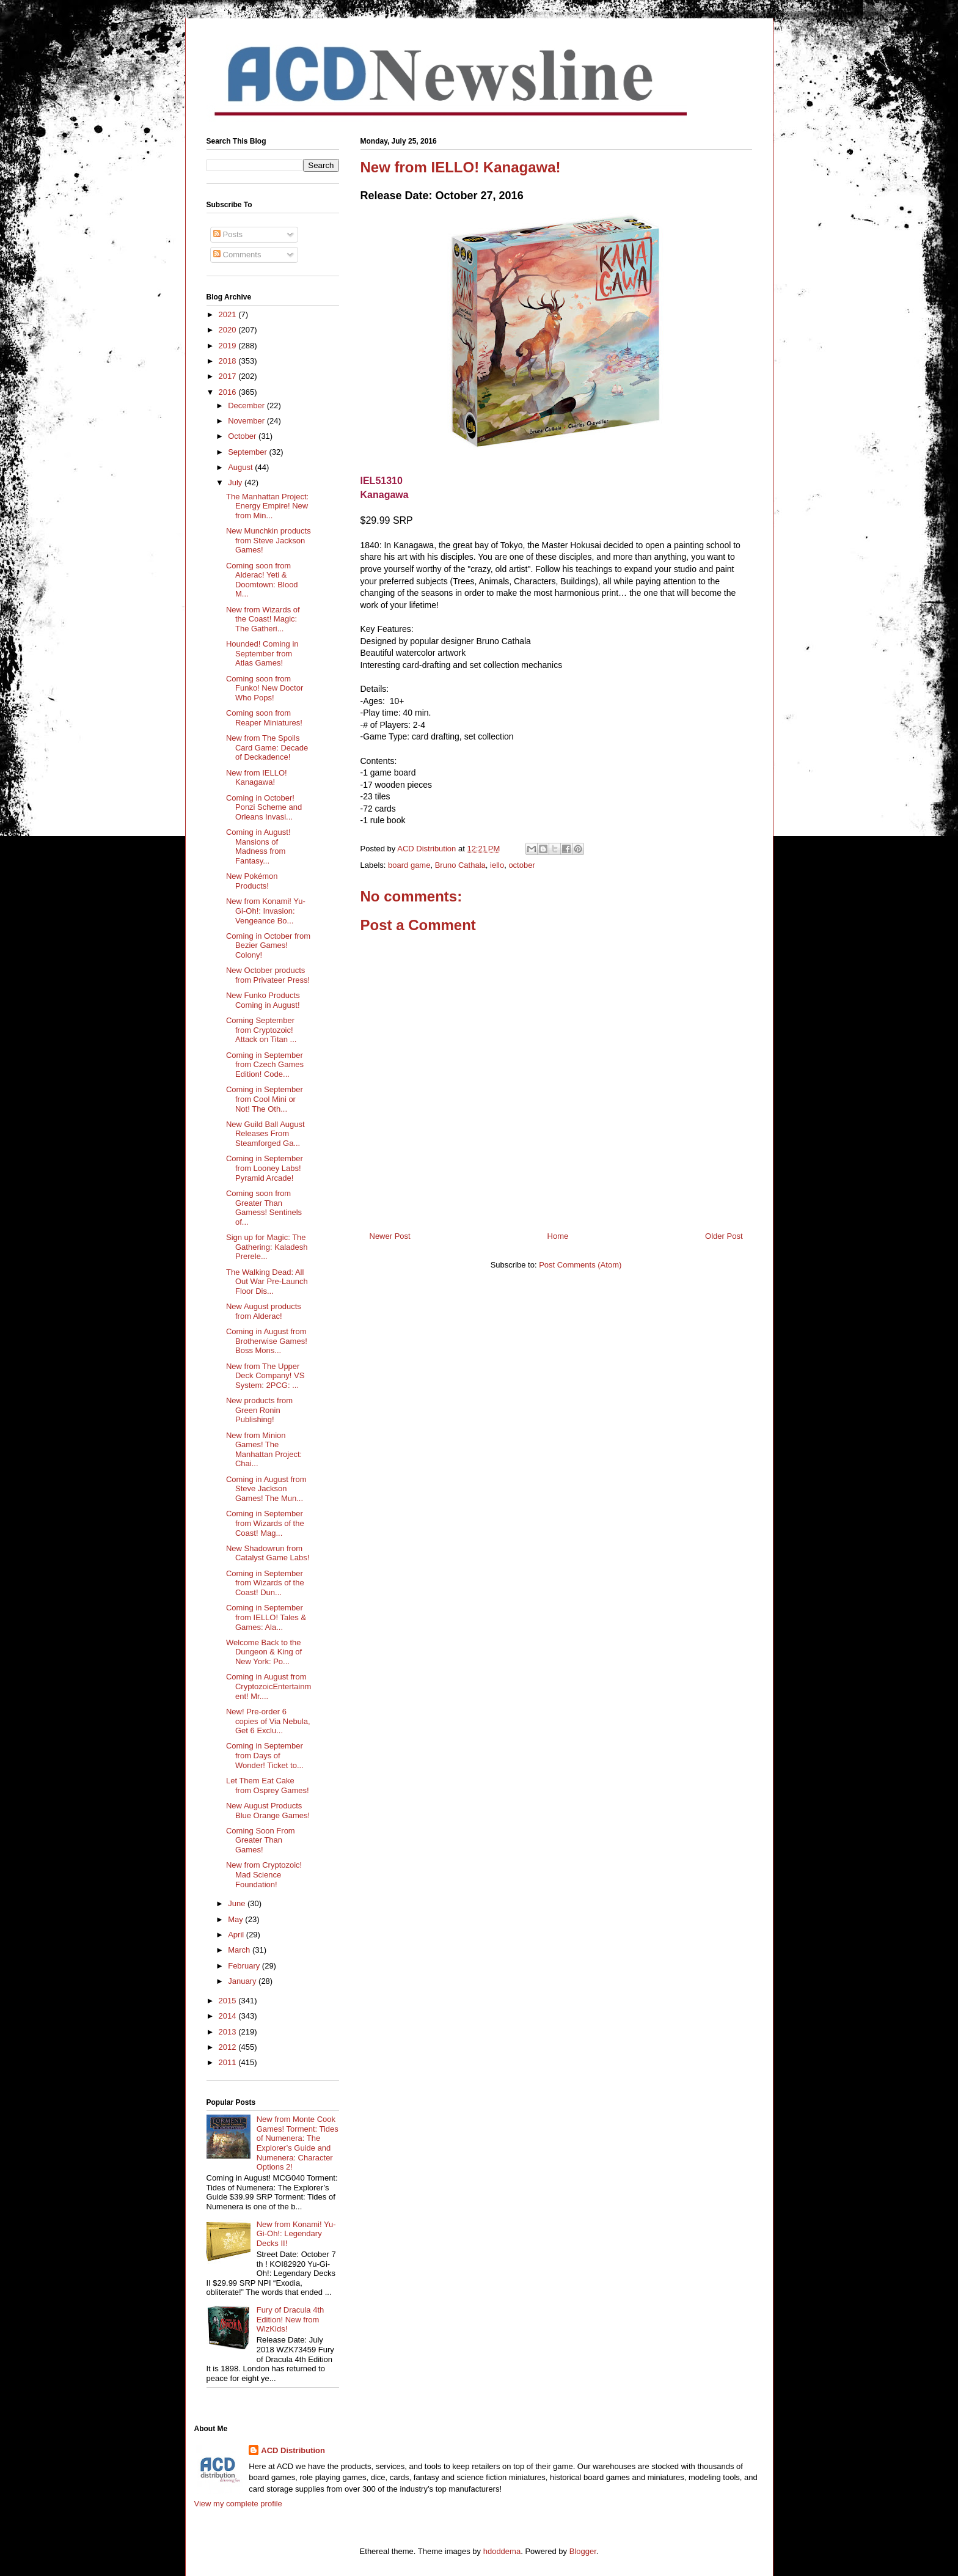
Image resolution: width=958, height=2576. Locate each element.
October (243, 436)
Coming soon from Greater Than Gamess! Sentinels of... (264, 1208)
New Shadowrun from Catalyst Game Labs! (267, 1553)
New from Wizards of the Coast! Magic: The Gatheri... (263, 619)
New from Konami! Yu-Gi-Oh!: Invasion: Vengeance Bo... (265, 911)
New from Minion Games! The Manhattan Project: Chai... (264, 1450)
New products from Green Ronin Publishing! (259, 1410)
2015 (229, 2000)
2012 (229, 2047)
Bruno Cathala (460, 865)
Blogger (582, 2551)
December (247, 405)
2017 (229, 376)
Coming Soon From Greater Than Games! (260, 1840)
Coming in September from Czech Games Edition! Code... (265, 1065)
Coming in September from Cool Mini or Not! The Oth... (264, 1099)
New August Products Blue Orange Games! (268, 1810)
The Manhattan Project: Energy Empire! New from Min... (267, 506)
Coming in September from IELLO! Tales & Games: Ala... (266, 1617)
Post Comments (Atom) (580, 1264)
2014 (229, 2015)
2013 (229, 2031)
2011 (229, 2062)
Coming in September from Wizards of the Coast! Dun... (265, 1583)
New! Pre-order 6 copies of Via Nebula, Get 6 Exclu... (268, 1721)
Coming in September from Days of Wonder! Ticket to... (265, 1755)
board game (409, 865)
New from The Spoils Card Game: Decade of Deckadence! (267, 747)
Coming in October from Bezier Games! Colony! (268, 945)
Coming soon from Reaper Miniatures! (264, 717)
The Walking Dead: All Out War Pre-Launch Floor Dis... (267, 1282)
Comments (237, 254)
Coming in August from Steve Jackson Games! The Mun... (266, 1489)
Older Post (723, 1236)
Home (558, 1236)
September (248, 452)
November (247, 420)
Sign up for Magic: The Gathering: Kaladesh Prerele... (267, 1247)
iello (497, 865)
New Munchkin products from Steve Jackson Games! (268, 540)
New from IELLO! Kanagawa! (256, 777)
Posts (228, 234)
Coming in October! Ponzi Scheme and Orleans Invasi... (264, 807)
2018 (229, 360)
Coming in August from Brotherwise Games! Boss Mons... (266, 1341)
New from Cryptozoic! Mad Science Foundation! (264, 1874)
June (237, 1903)
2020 (229, 329)
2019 (229, 345)
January (243, 1981)
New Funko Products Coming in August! (263, 1000)
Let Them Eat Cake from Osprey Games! (267, 1785)
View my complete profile (238, 2503)
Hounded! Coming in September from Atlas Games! (262, 653)
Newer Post (390, 1236)
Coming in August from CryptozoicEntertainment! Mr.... (268, 1686)
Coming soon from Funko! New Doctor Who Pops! (264, 688)
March (240, 1949)
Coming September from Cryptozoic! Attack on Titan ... (261, 1030)
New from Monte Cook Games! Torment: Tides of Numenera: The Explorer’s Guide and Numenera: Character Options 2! (297, 2143)
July (236, 482)
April (237, 1934)
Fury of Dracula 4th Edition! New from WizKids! (290, 2319)
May (236, 1919)
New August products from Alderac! (263, 1311)
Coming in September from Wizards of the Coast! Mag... (265, 1523)
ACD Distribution (293, 2450)
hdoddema (502, 2551)
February (245, 1965)
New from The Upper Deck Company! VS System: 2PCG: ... (265, 1376)
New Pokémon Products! (252, 881)
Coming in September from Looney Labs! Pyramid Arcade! (264, 1168)
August (241, 467)
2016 (229, 392)
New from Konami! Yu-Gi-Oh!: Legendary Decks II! (296, 2234)
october (521, 865)
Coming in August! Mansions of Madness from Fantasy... (258, 846)
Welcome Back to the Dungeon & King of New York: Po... (264, 1652)
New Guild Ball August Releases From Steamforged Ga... (265, 1134)
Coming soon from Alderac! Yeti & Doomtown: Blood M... (262, 580)
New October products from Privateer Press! (268, 975)
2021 (229, 314)
